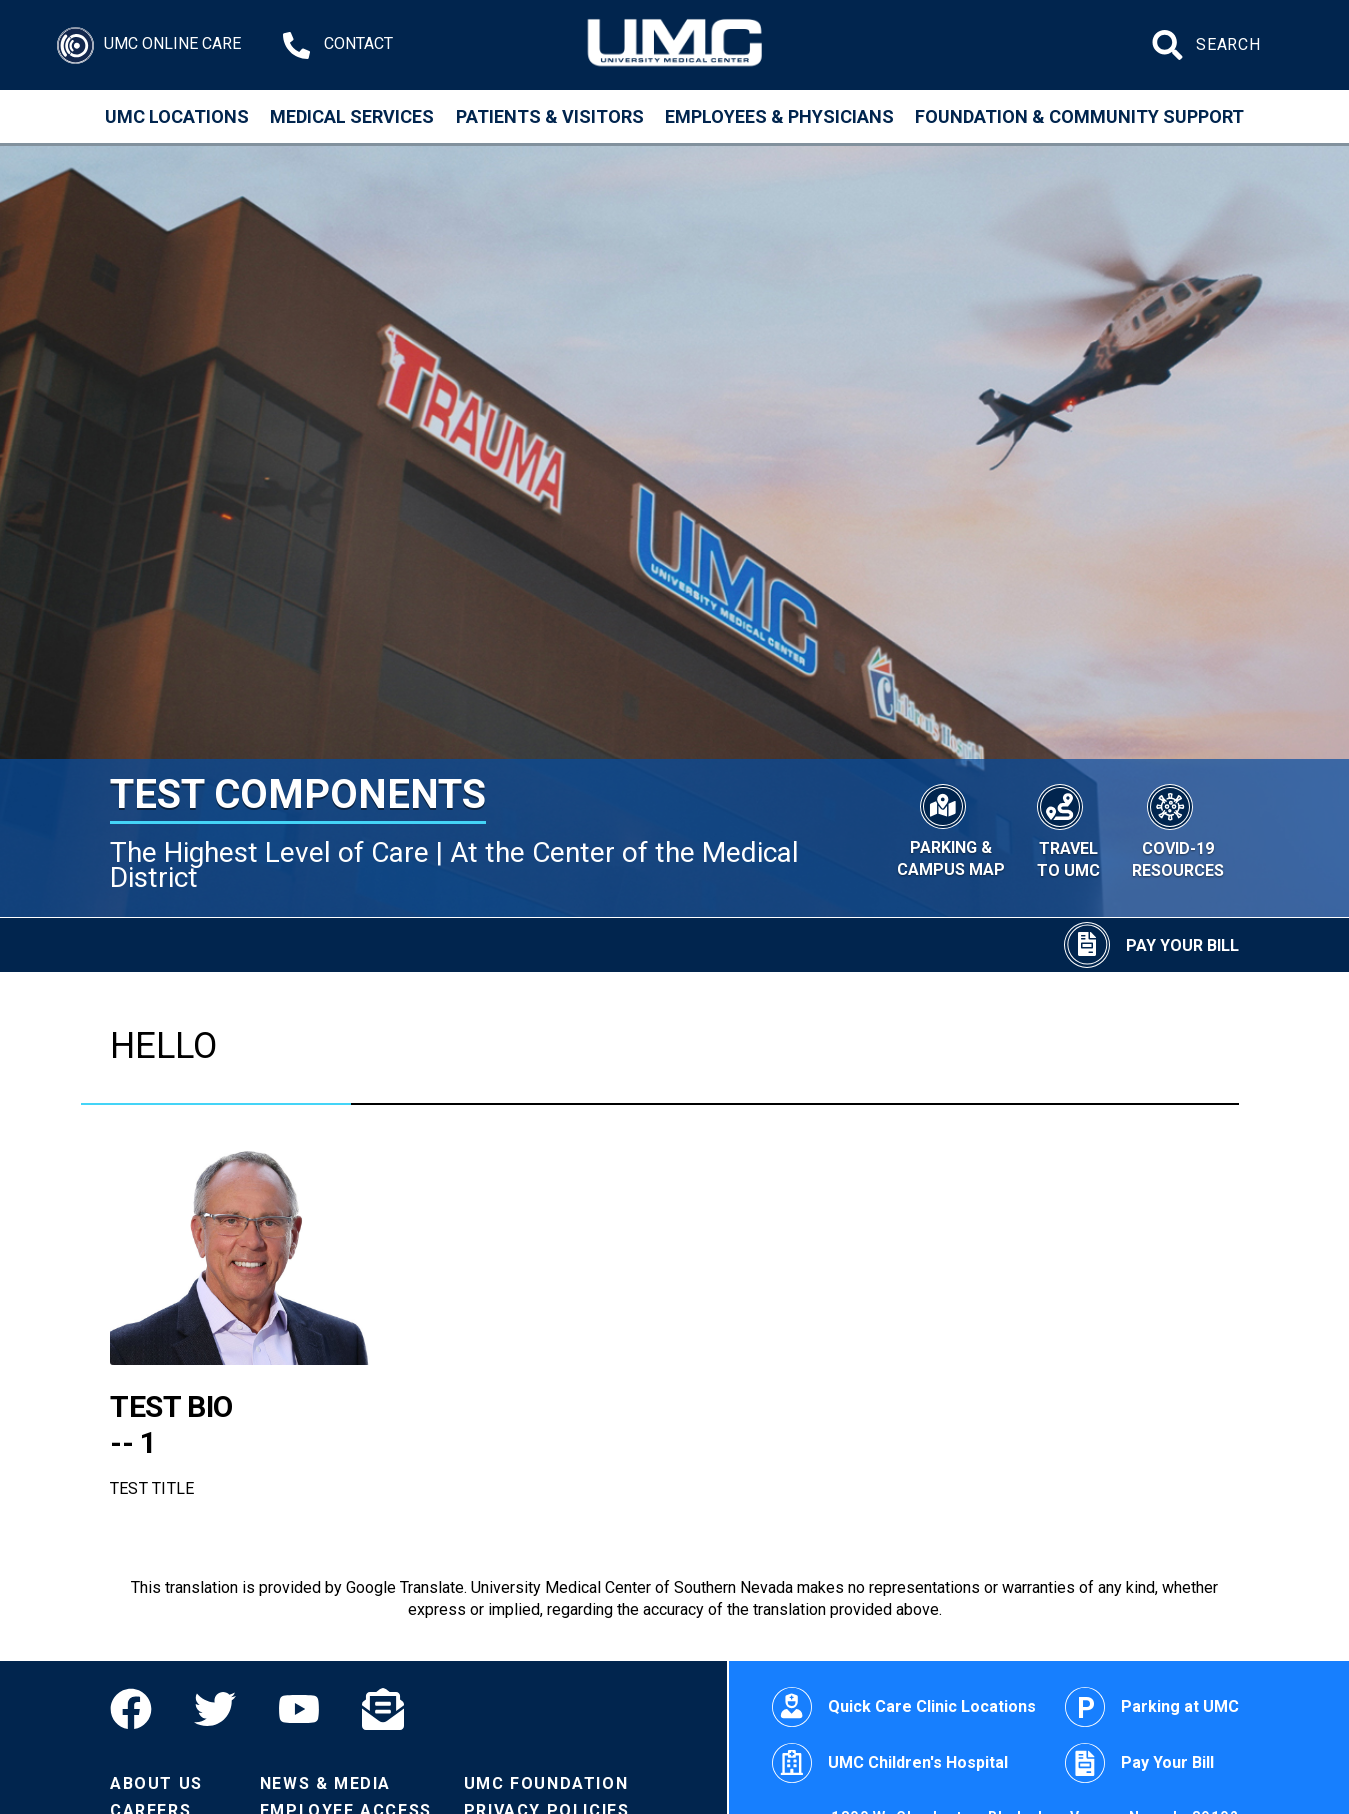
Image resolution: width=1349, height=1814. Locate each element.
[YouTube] (299, 1709)
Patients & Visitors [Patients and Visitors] (550, 116)
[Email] (383, 1709)
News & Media (325, 1783)
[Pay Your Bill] (1151, 945)
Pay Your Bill (1139, 1763)
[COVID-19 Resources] (1178, 828)
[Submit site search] (1170, 45)
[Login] (149, 45)
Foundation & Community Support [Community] (1079, 116)
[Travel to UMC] (1068, 828)
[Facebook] (141, 1709)
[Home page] (674, 45)
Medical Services (352, 116)
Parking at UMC (1152, 1707)
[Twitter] (215, 1709)
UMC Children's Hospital (890, 1763)
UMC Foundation (546, 1783)
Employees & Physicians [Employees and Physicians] (779, 116)
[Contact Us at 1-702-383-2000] (338, 45)
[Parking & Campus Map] (951, 828)
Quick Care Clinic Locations (904, 1707)
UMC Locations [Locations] (177, 116)
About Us (156, 1783)
